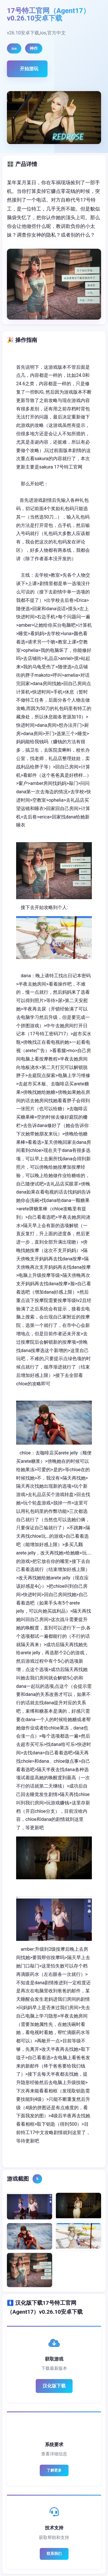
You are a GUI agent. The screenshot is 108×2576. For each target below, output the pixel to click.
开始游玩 (29, 68)
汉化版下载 (54, 2386)
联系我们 (54, 2553)
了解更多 (54, 2470)
